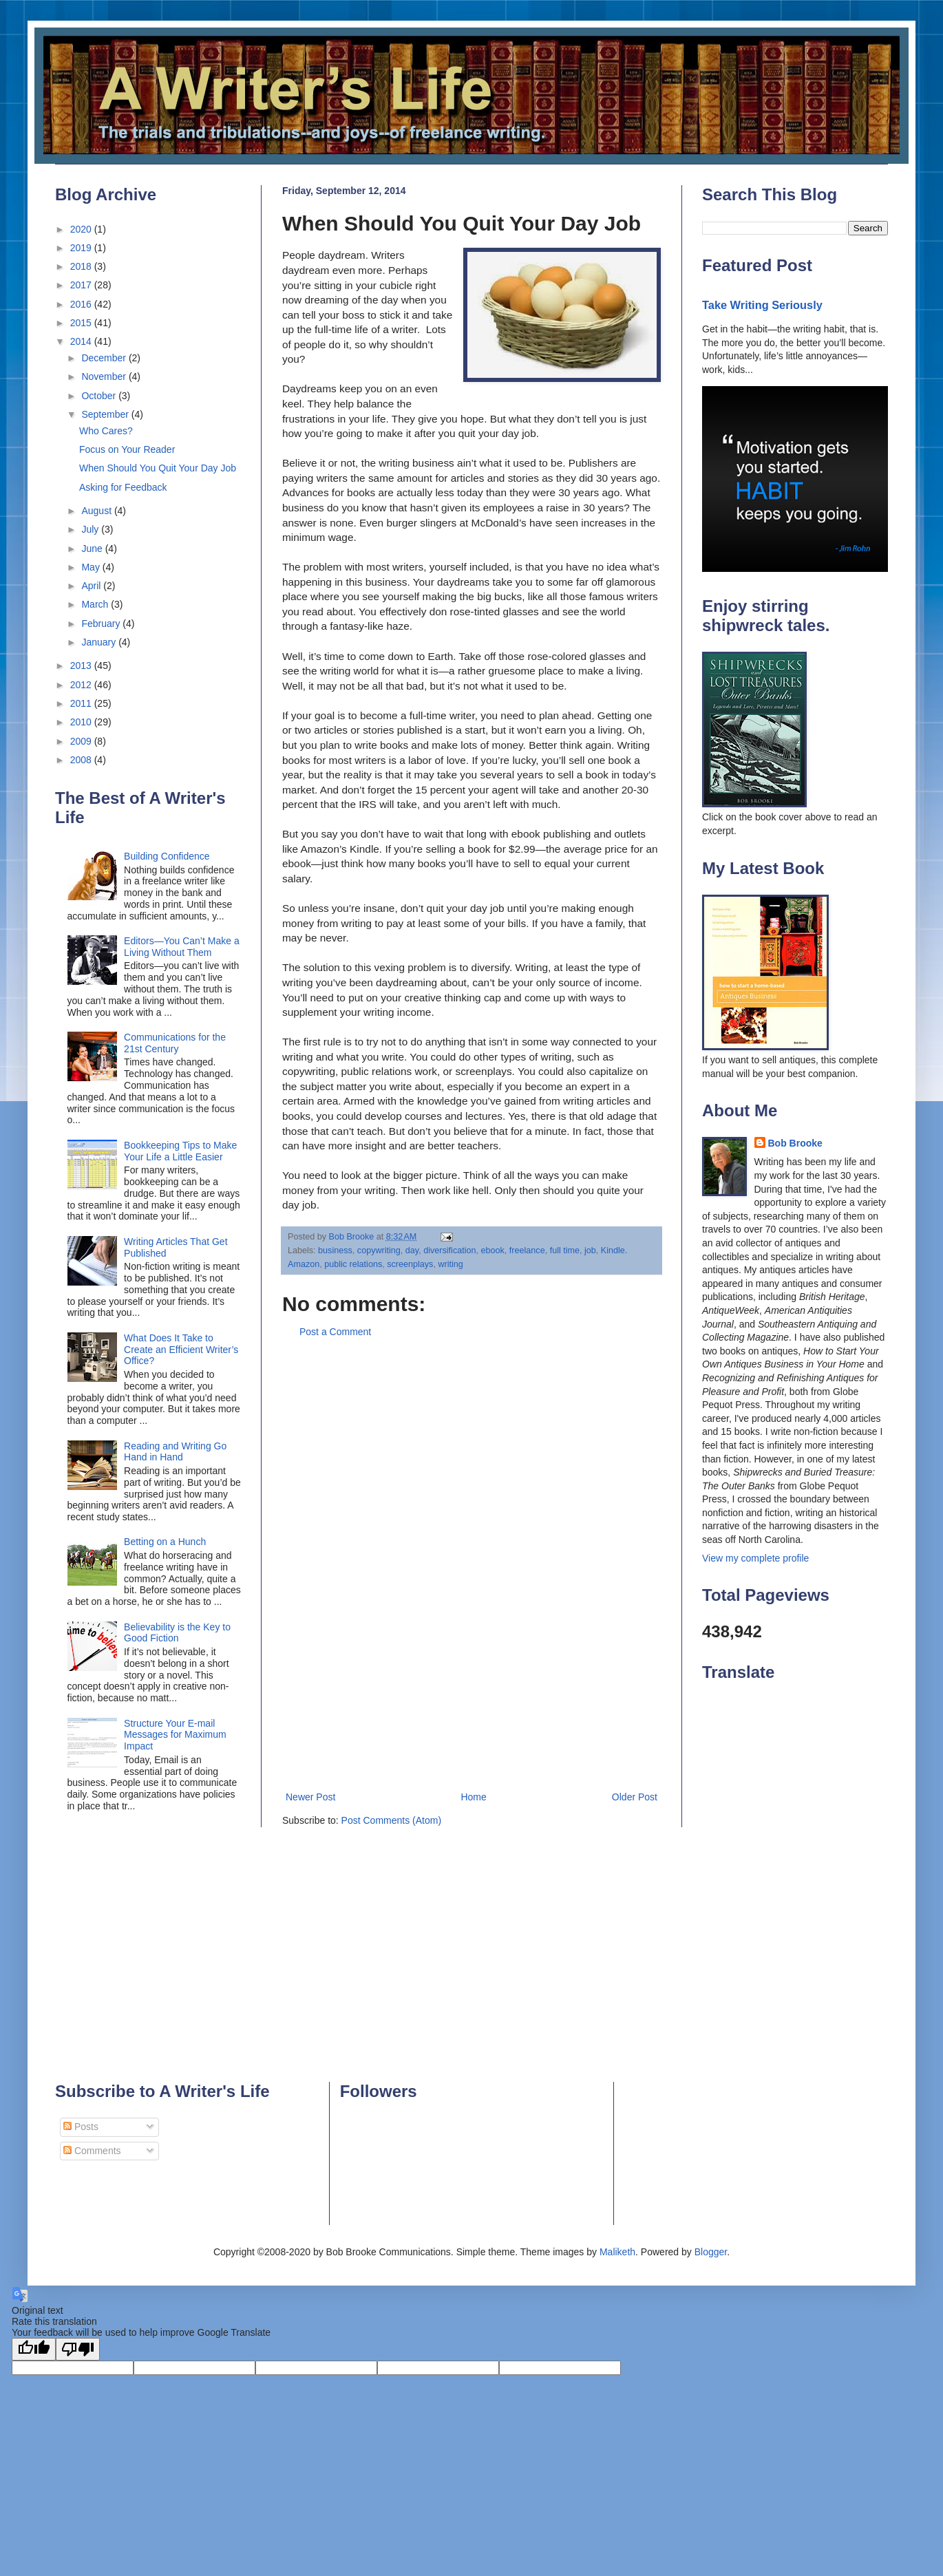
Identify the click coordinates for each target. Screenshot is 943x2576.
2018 (82, 266)
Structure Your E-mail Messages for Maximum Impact (175, 1735)
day (411, 1250)
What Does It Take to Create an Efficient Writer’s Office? (181, 1349)
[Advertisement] (471, 1565)
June (93, 548)
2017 (82, 284)
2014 (82, 341)
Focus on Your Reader (127, 449)
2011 (82, 703)
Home (473, 1796)
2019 (82, 247)
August (97, 510)
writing (450, 1264)
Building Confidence (167, 856)
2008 (82, 759)
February (102, 623)
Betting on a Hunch (165, 1541)
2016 (82, 304)
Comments (92, 2150)
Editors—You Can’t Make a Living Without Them (182, 946)
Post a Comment (335, 1331)
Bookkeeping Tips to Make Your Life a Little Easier (180, 1151)
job (590, 1250)
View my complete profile (755, 1558)
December (104, 357)
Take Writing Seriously (762, 305)
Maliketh (617, 2251)
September (106, 414)
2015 (82, 322)
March (96, 604)
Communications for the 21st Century (175, 1043)
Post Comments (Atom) (391, 1820)
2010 (82, 721)
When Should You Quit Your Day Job (157, 467)
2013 (82, 665)
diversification (449, 1250)
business (335, 1250)
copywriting (379, 1250)
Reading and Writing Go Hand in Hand (175, 1451)
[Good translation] (34, 2349)
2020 (82, 229)
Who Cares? (106, 430)
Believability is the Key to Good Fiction (177, 1632)
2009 (82, 741)
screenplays (410, 1264)
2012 (82, 684)
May (91, 567)
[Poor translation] (78, 2349)
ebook (493, 1250)
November (104, 376)
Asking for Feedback (123, 487)
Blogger (711, 2251)
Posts (80, 2126)
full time (565, 1250)
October (99, 395)
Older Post (634, 1796)
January (99, 642)
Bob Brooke (795, 1143)
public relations (353, 1264)
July (91, 529)
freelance (527, 1250)
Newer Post (310, 1796)
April (92, 585)
